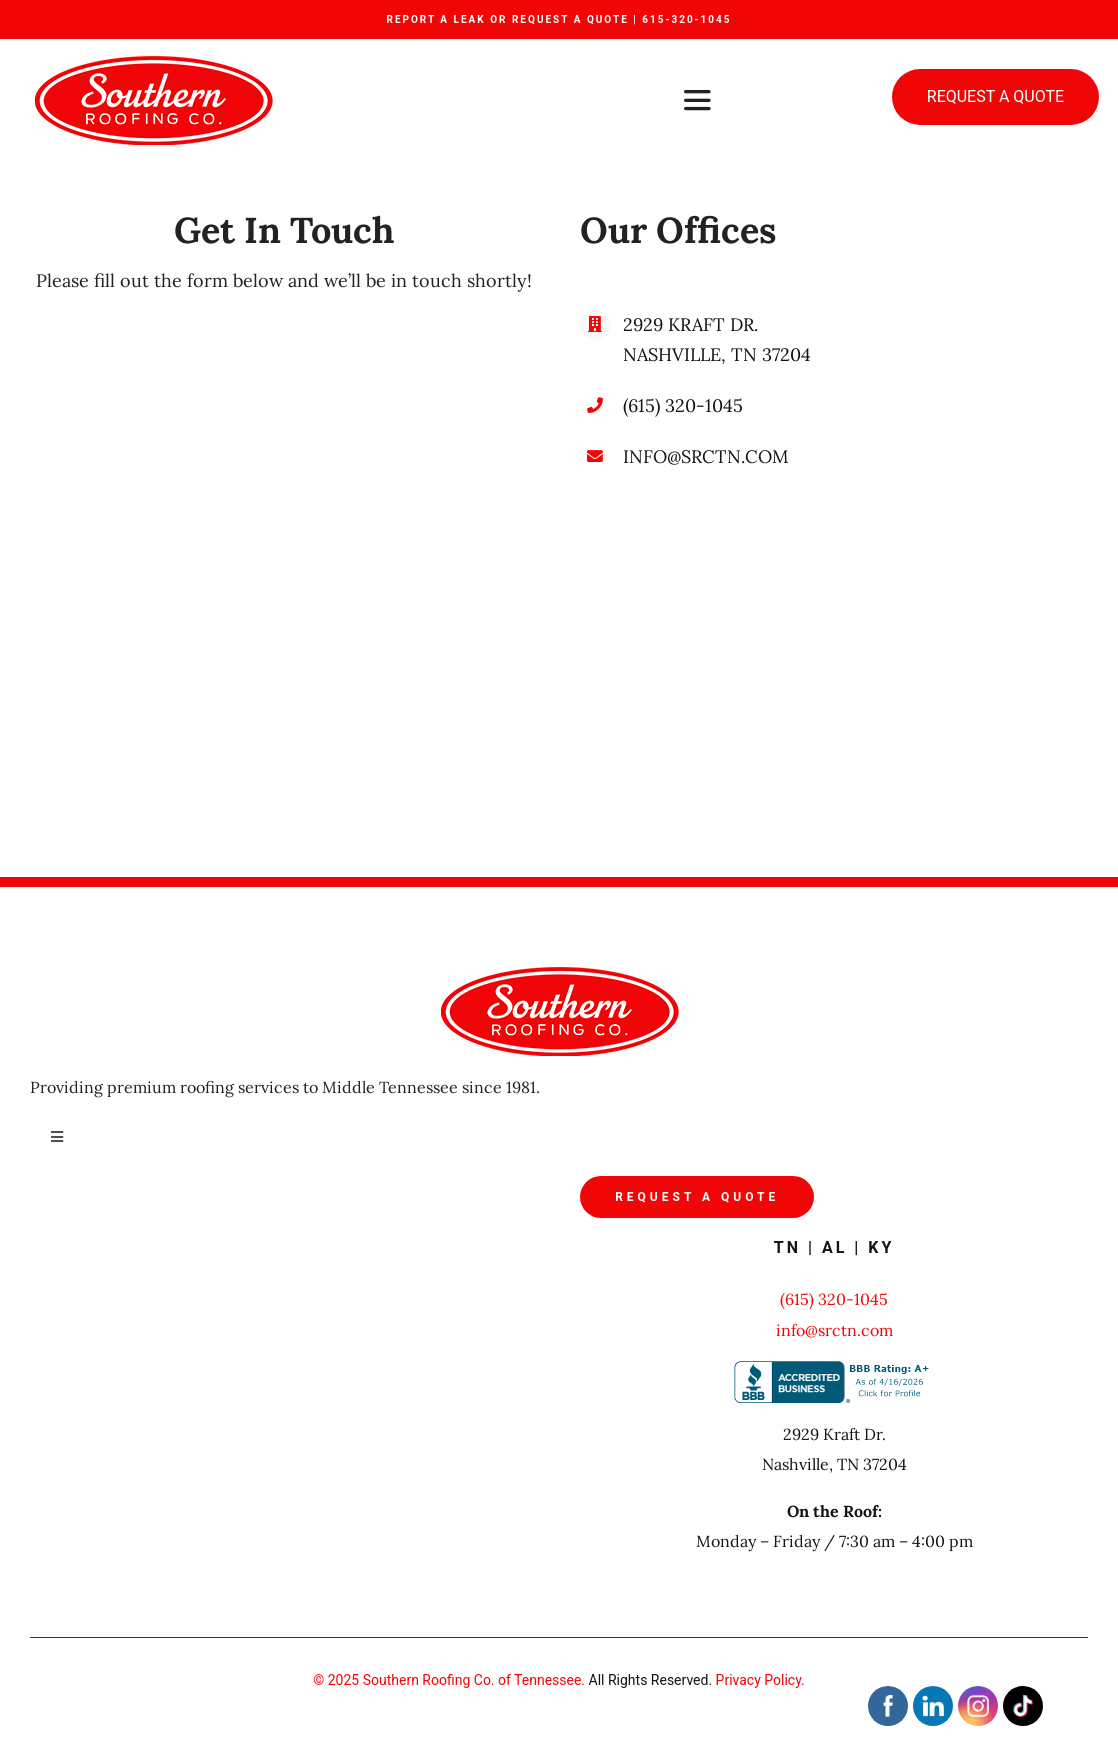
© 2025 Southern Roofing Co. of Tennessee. (449, 1680)
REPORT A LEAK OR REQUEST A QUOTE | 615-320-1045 (558, 19)
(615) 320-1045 (683, 405)
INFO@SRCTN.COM (706, 456)
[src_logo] (153, 64)
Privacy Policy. (760, 1680)
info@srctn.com (834, 1330)
